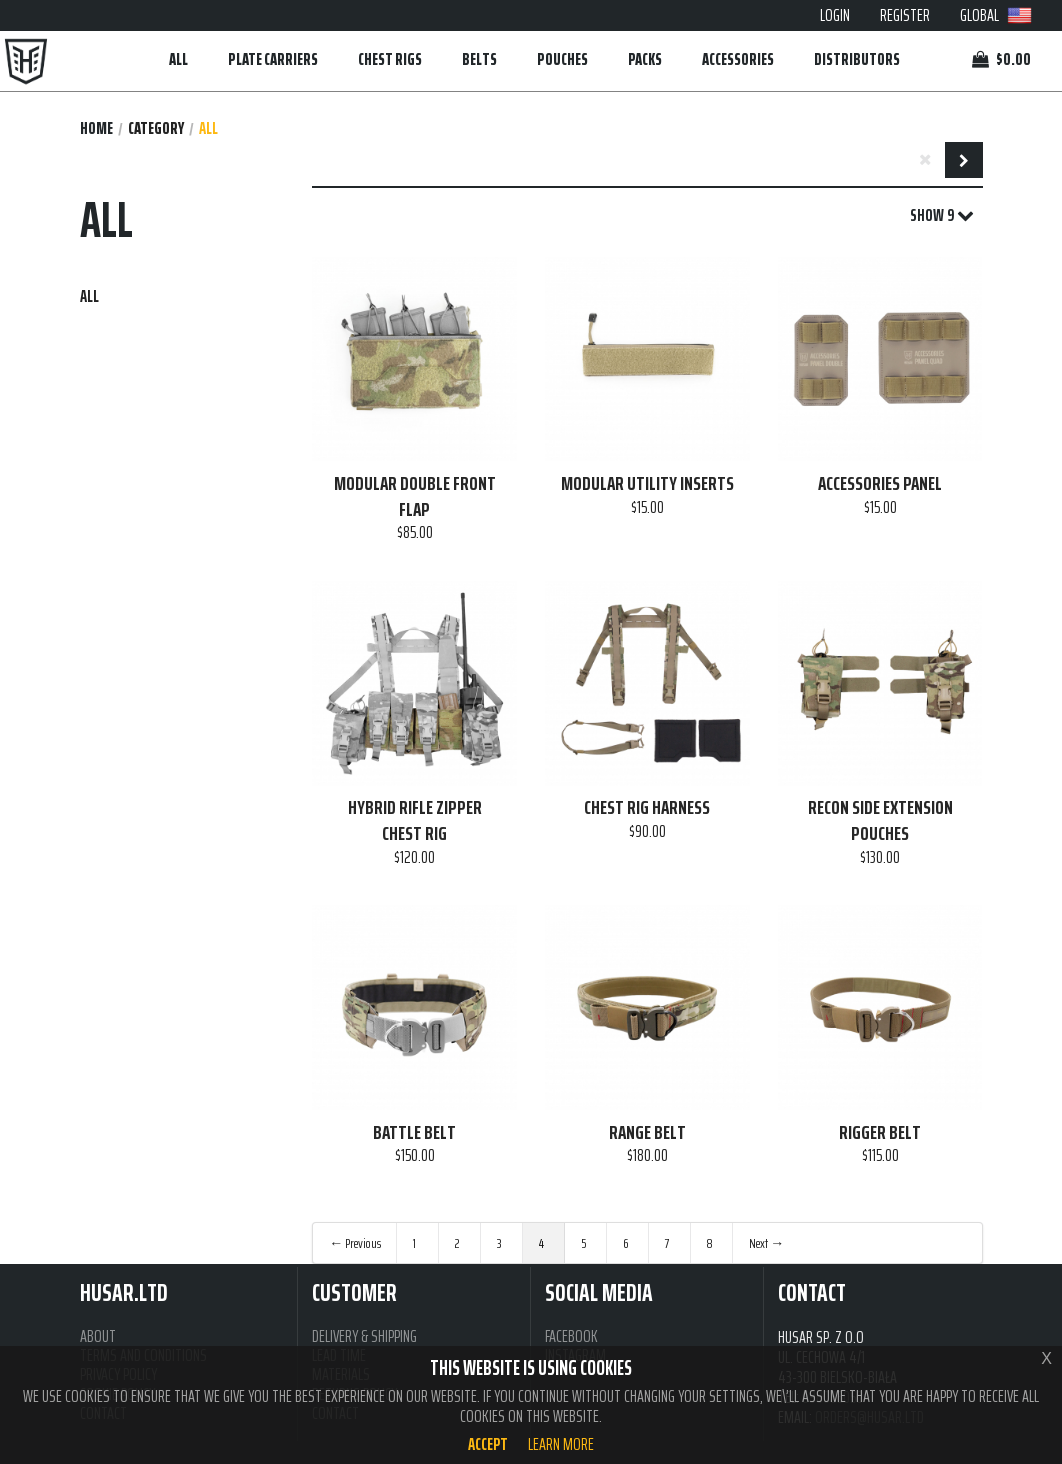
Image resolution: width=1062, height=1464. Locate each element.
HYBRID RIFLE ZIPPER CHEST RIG (415, 820)
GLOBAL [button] (996, 15)
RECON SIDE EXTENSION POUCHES (880, 820)
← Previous (355, 1243)
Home (96, 128)
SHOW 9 (942, 216)
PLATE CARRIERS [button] (273, 59)
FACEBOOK (571, 1336)
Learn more (561, 1444)
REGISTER (905, 15)
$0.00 (1001, 59)
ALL (178, 59)
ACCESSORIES (738, 59)
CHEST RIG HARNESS (647, 808)
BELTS (479, 59)
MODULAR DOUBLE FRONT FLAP (415, 496)
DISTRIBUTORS (857, 59)
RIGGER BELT (880, 1133)
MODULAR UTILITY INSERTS (647, 484)
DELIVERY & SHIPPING (364, 1336)
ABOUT (98, 1336)
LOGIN (835, 15)
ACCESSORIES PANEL (880, 484)
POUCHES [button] (562, 59)
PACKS (645, 59)
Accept (488, 1444)
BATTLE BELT (414, 1133)
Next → (766, 1243)
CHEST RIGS (390, 59)
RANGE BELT (647, 1133)
